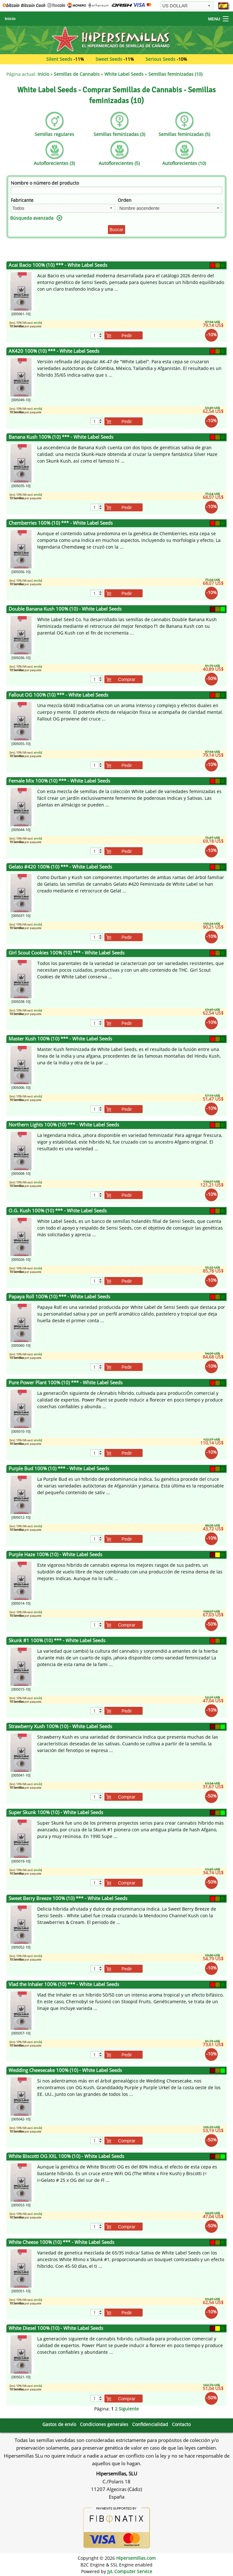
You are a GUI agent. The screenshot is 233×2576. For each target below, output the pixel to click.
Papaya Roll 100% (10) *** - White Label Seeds (59, 1296)
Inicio (10, 18)
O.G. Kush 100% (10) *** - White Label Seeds (58, 1210)
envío (37, 323)
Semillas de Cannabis (77, 74)
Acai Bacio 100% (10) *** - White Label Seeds (58, 265)
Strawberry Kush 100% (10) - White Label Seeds (60, 1726)
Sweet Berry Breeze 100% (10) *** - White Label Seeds (68, 1898)
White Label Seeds (124, 74)
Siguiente (129, 2409)
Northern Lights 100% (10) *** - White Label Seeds (64, 1124)
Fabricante (22, 200)
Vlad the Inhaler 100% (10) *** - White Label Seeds (64, 1984)
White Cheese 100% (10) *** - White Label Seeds (61, 2242)
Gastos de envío (59, 2424)
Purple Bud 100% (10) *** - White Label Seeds (59, 1468)
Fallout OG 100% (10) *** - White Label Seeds (58, 695)
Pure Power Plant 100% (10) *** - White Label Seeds (66, 1382)
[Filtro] (116, 190)
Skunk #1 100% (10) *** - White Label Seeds (57, 1640)
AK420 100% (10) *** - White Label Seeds (54, 351)
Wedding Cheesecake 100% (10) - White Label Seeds (65, 2070)
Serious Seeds (160, 59)
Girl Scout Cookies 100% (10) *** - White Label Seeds (66, 952)
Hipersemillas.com (136, 2558)
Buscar (116, 229)
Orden (124, 200)
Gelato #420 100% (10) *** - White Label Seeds (60, 866)
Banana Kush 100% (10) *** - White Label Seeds (61, 437)
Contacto (181, 2424)
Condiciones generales (104, 2424)
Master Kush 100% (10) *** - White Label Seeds (60, 1038)
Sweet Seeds (108, 59)
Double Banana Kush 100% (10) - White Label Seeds (65, 609)
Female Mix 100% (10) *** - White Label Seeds (59, 780)
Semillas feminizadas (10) (175, 74)
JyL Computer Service (129, 2571)
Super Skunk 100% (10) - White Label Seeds (56, 1812)
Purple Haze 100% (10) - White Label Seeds (55, 1554)
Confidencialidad (150, 2424)
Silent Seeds (59, 59)
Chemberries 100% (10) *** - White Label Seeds (61, 523)
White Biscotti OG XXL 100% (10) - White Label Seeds (66, 2156)
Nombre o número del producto (45, 183)
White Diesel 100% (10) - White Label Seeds (56, 2328)
